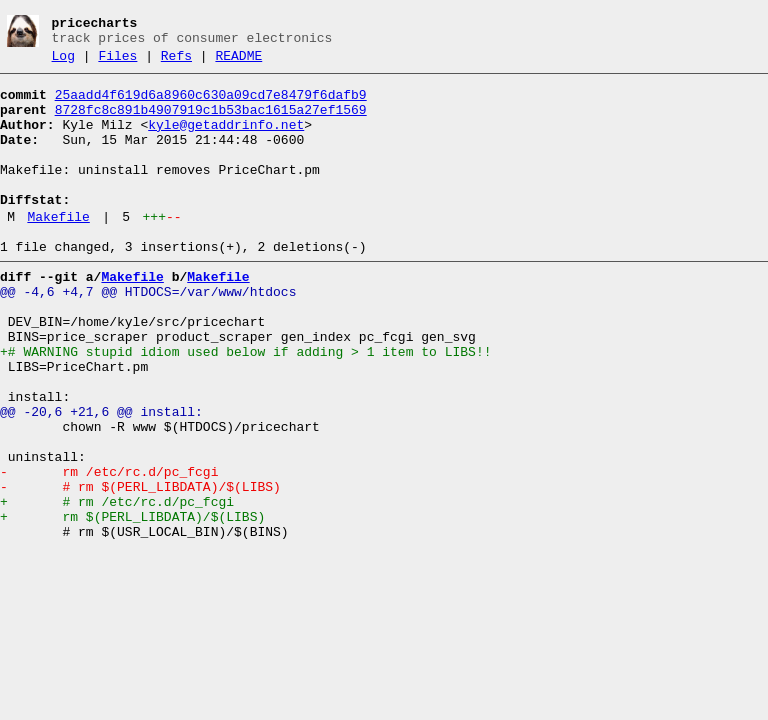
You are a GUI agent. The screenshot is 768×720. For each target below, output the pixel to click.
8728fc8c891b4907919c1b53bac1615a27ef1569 (211, 122)
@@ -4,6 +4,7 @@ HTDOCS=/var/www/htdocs (148, 334)
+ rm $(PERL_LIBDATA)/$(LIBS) (132, 604)
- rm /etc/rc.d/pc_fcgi (109, 550)
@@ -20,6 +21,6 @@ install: (101, 478)
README (238, 62)
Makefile (58, 250)
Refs (176, 62)
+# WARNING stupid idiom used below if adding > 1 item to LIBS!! (245, 406)
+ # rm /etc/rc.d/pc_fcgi (117, 586)
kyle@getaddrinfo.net (226, 140)
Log (63, 62)
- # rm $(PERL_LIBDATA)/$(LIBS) (140, 568)
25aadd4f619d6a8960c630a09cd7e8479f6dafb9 (211, 104)
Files (117, 62)
